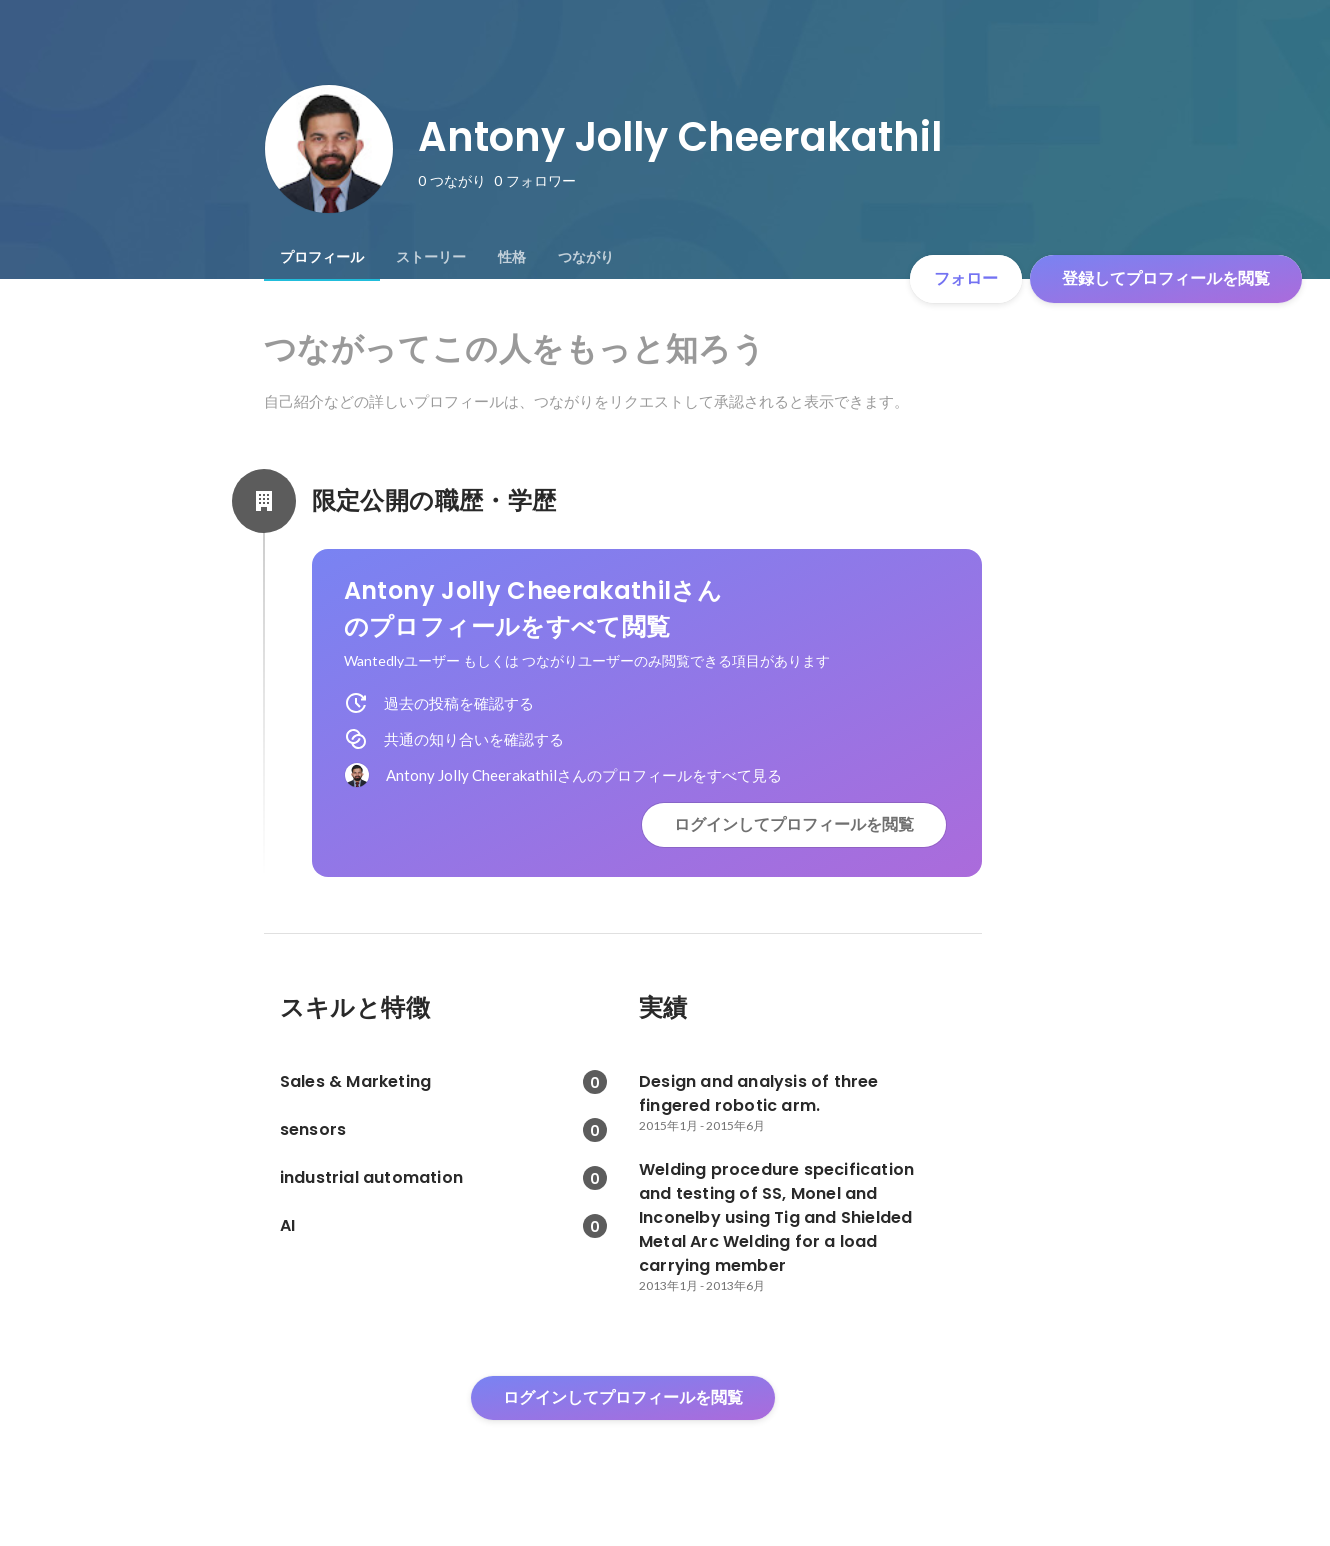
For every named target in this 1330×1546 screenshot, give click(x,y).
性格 (512, 257)
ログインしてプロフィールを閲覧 (794, 824)
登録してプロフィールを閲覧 (1166, 278)
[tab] (322, 257)
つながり (586, 257)
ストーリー (431, 257)
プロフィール (322, 257)
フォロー (966, 278)
